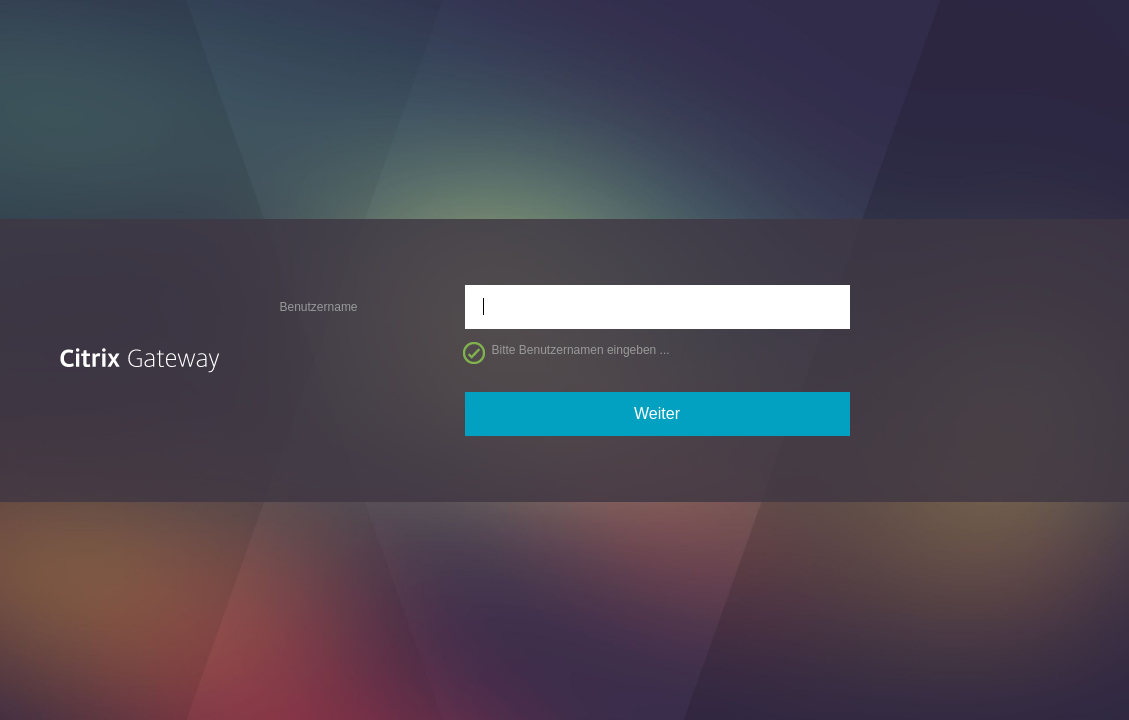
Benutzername (319, 307)
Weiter (657, 413)
